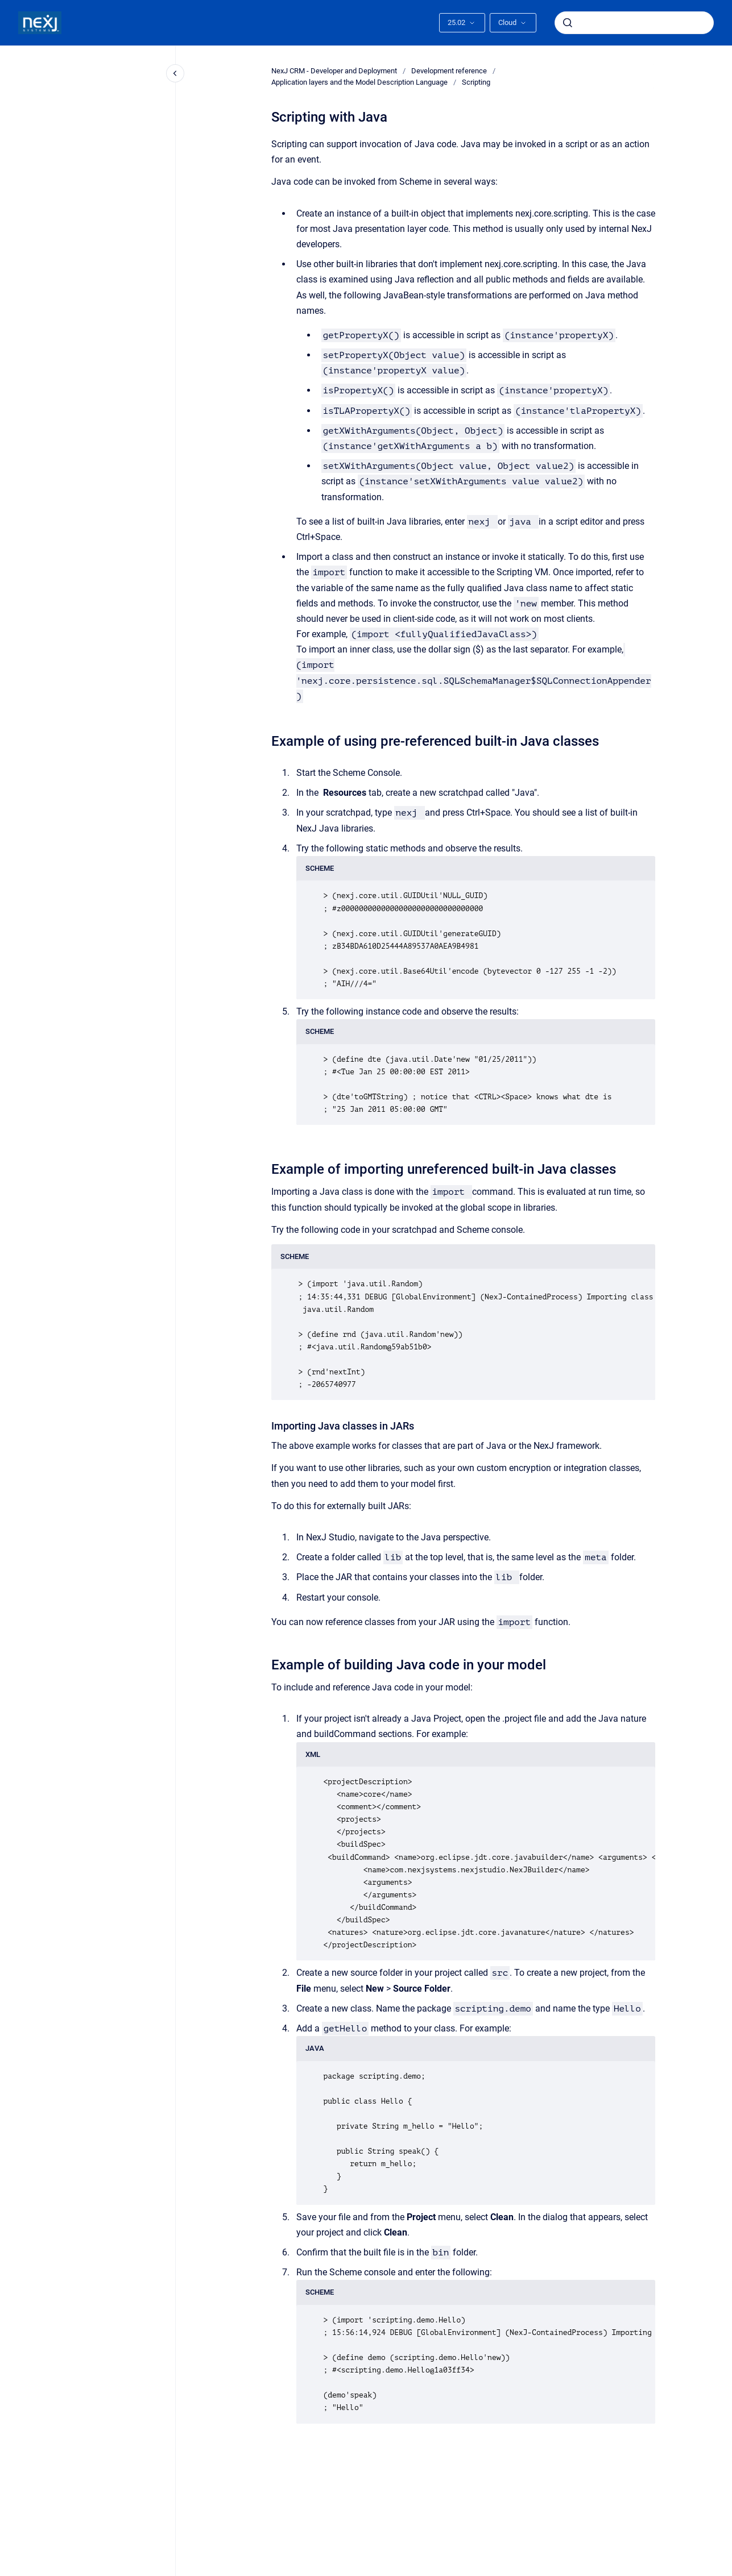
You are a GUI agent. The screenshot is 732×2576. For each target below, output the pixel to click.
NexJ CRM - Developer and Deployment (334, 71)
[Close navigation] (175, 73)
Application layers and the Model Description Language (359, 82)
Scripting (476, 82)
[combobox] (634, 23)
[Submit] (568, 23)
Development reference (449, 71)
